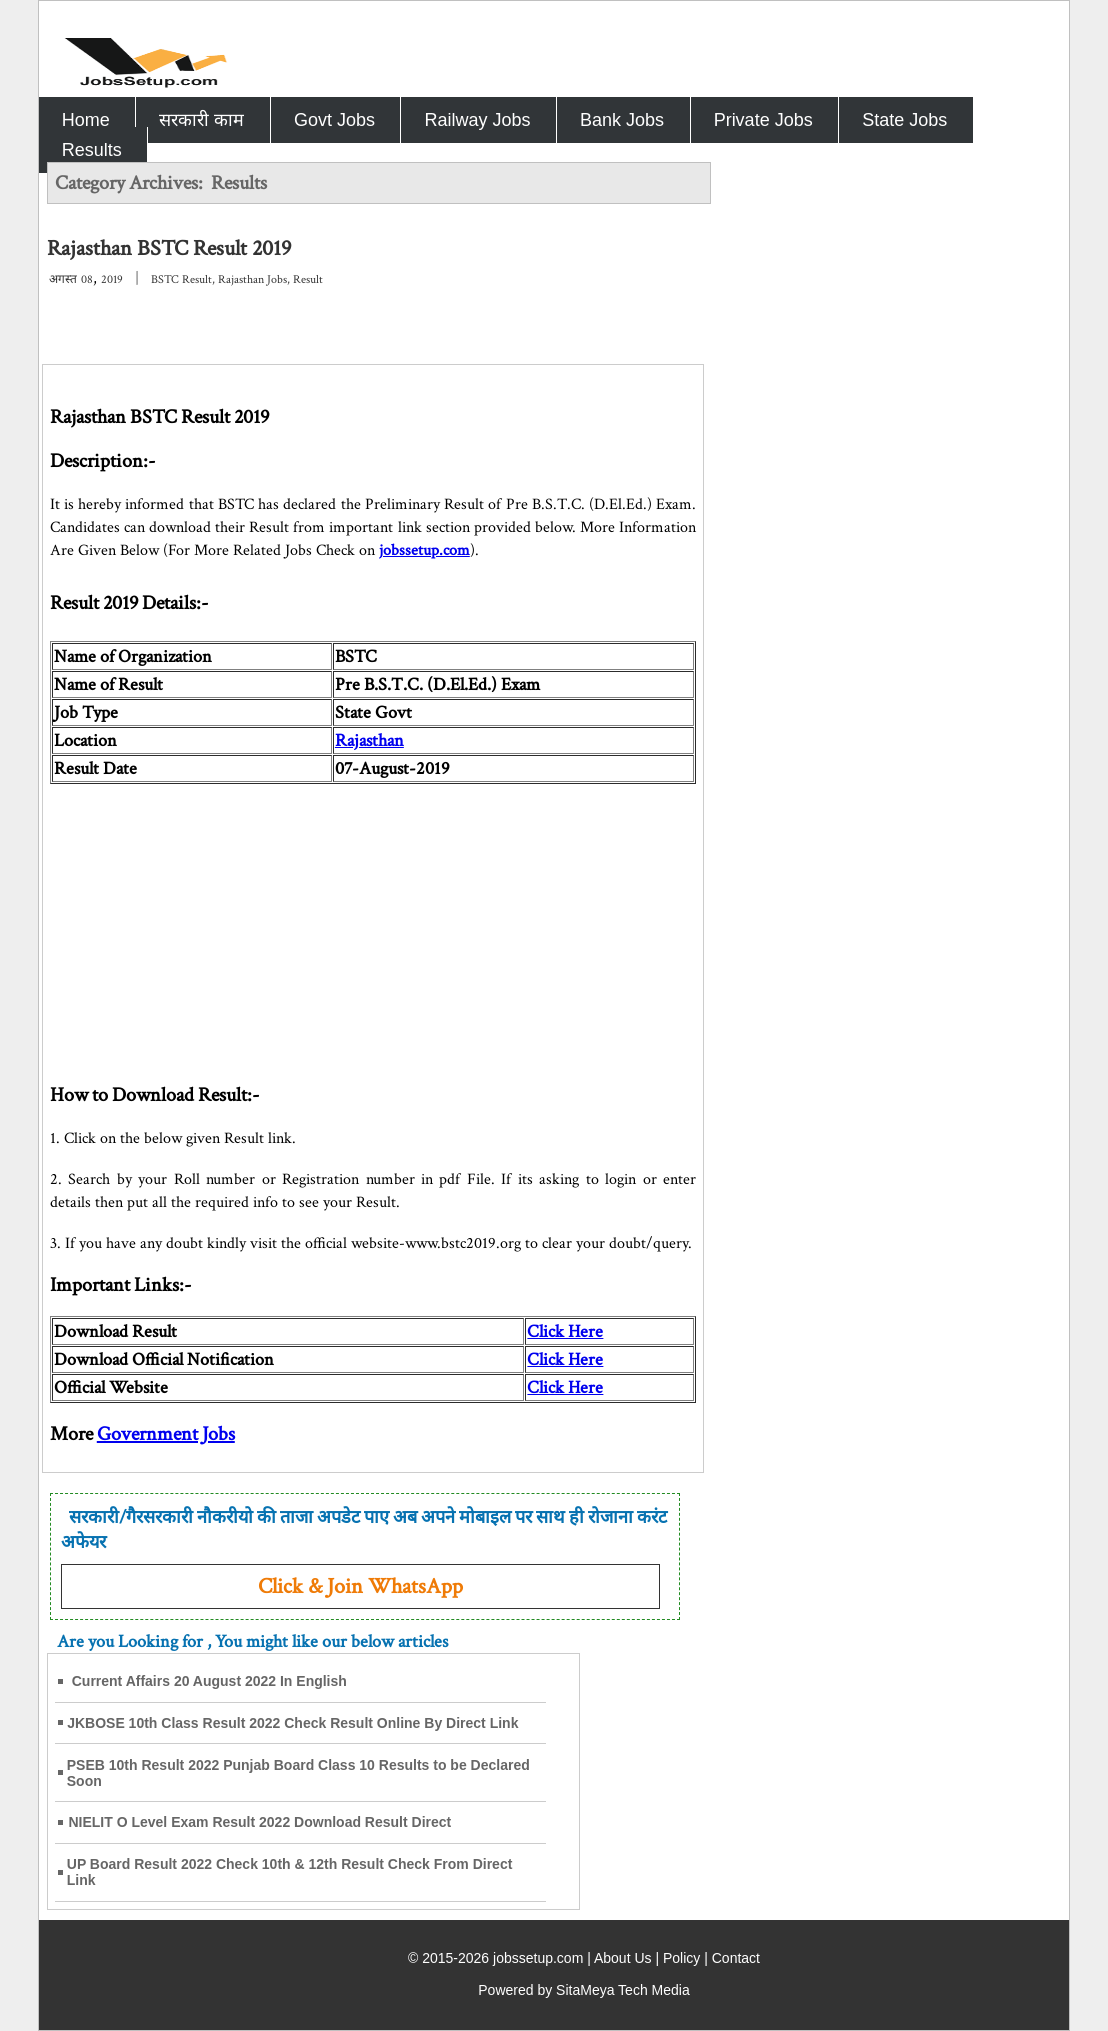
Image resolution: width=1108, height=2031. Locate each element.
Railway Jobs (477, 120)
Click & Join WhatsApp (360, 1586)
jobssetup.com (424, 550)
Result (308, 279)
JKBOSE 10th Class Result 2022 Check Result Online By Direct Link (292, 1723)
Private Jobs (763, 120)
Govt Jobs (334, 120)
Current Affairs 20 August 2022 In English (209, 1681)
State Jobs (904, 120)
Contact (736, 1958)
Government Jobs (166, 1434)
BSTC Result (181, 279)
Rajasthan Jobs (252, 279)
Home (86, 120)
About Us (623, 1958)
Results (92, 150)
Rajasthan (369, 740)
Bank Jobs (622, 120)
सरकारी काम (201, 120)
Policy (681, 1958)
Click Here (565, 1359)
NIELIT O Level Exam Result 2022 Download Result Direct (259, 1822)
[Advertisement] (373, 924)
